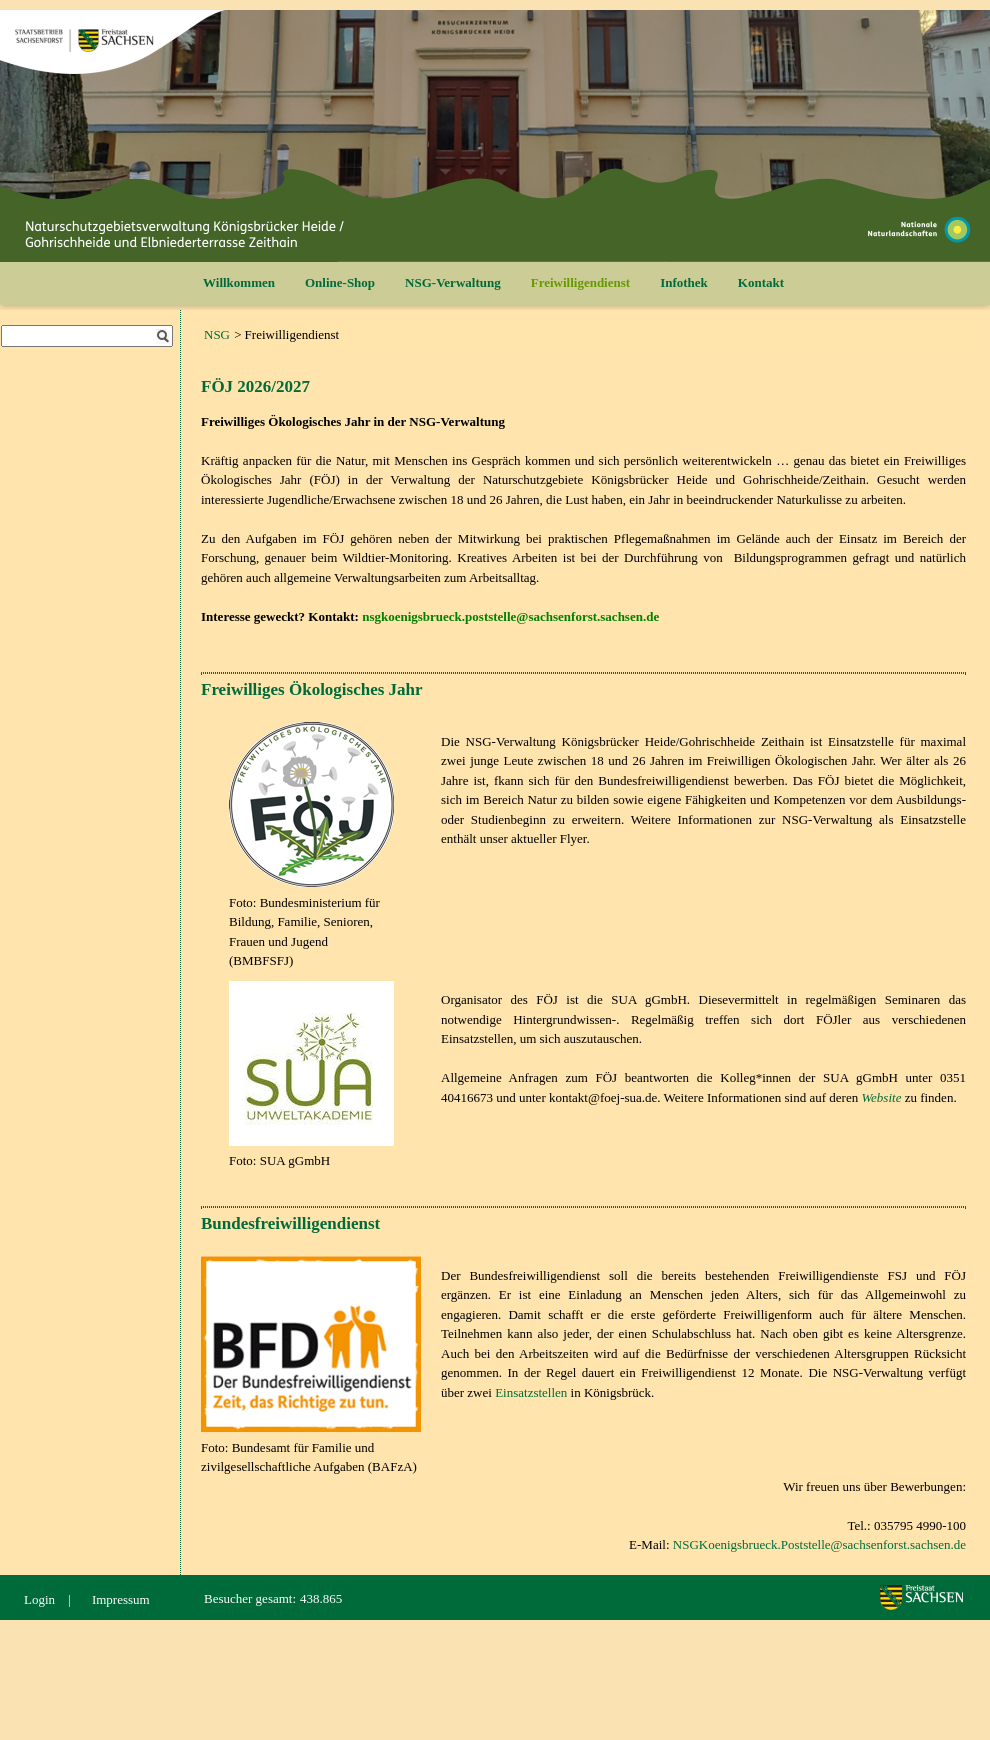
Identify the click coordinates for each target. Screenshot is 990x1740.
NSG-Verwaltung (453, 282)
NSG (217, 334)
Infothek (684, 282)
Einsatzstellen (531, 1392)
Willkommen (239, 282)
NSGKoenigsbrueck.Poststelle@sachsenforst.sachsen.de (819, 1544)
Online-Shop (340, 282)
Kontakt (761, 282)
